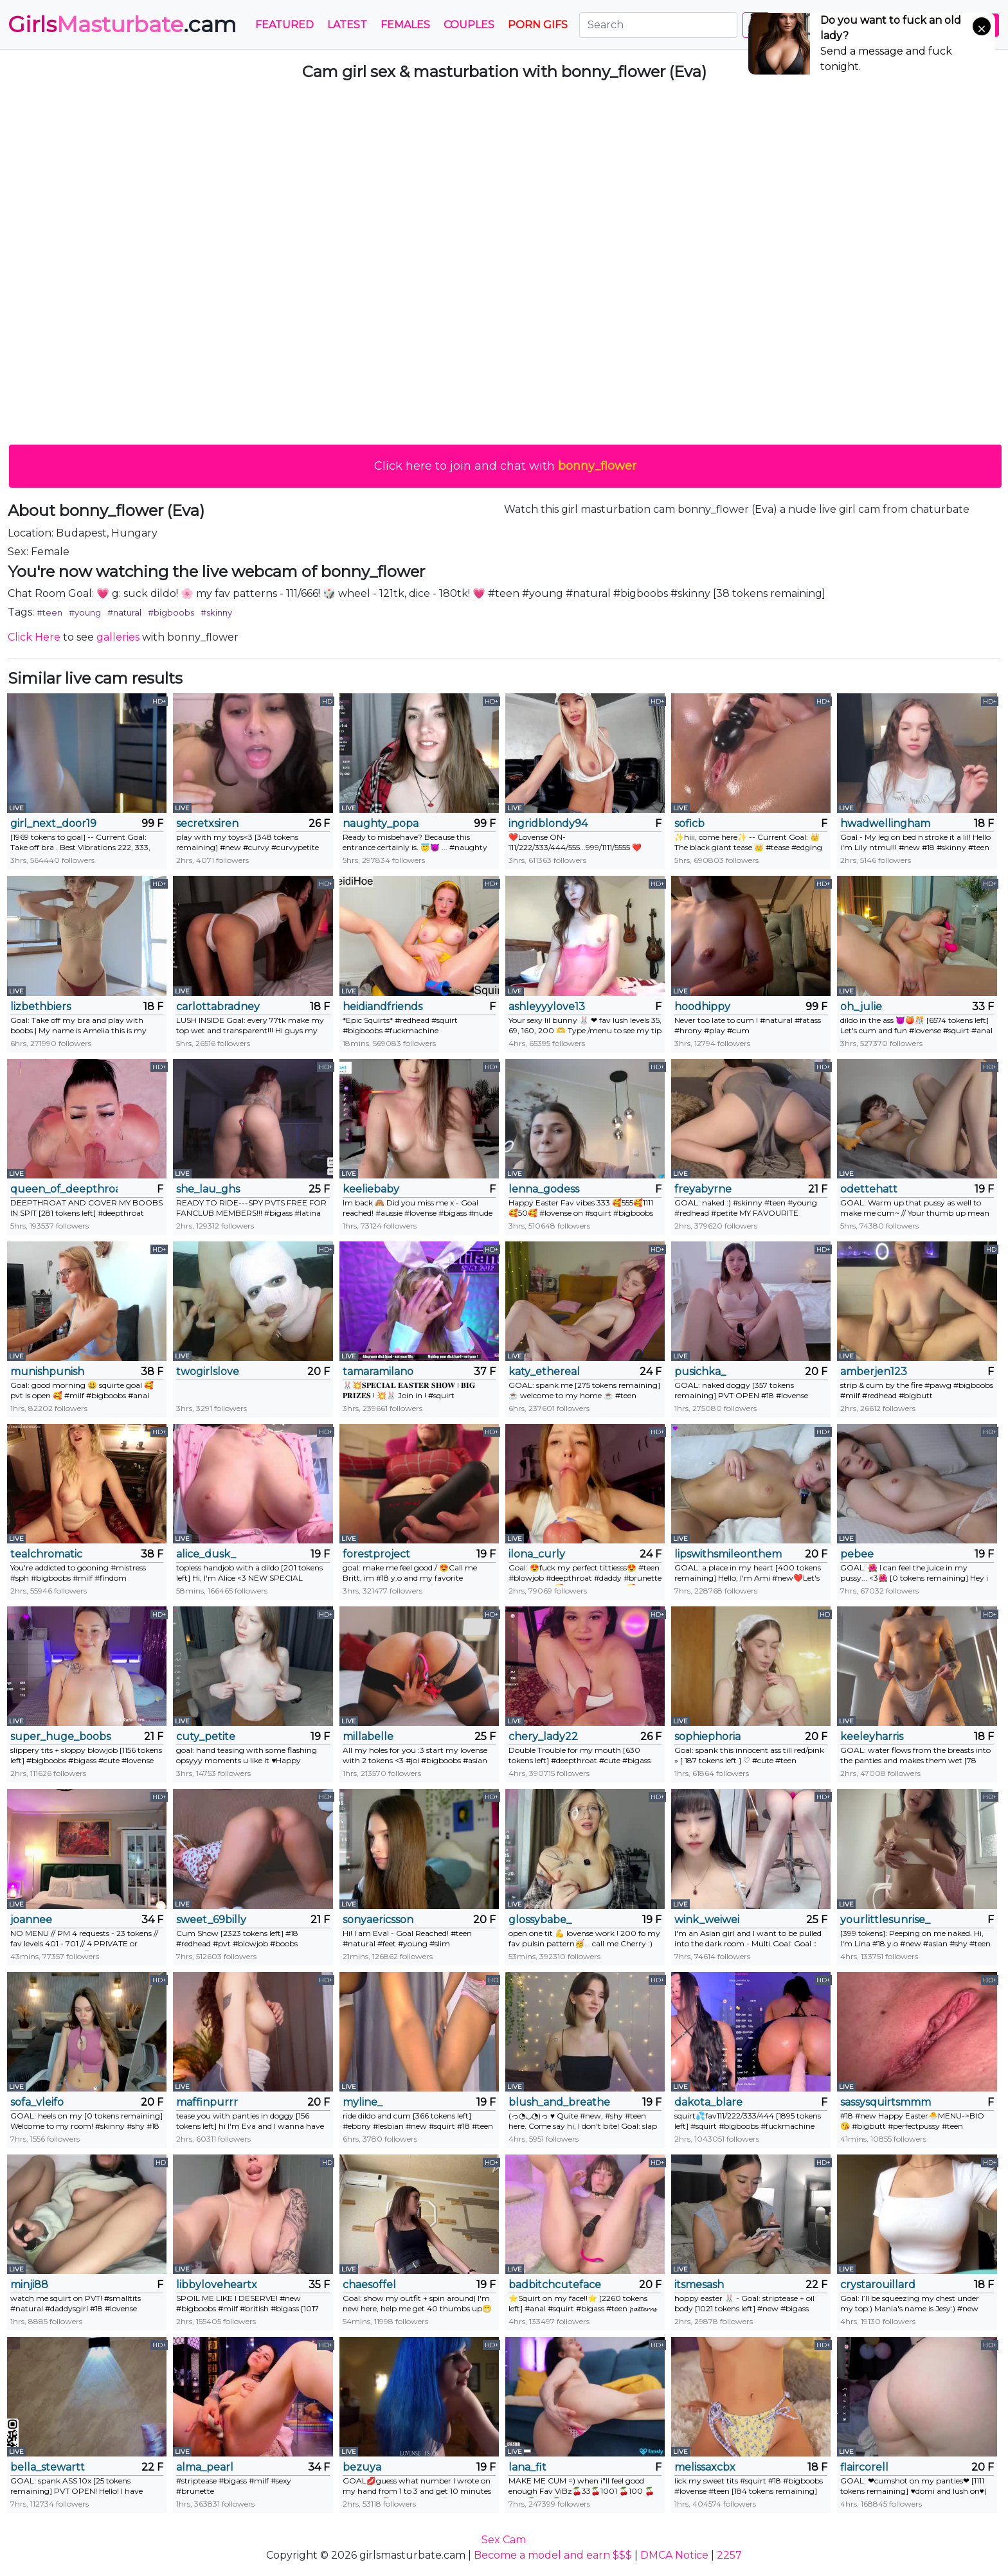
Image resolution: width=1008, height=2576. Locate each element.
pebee (857, 1554)
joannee (31, 1920)
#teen (49, 612)
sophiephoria (707, 1736)
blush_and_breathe (559, 2102)
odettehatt (868, 1189)
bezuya (362, 2467)
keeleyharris (871, 1736)
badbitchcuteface (555, 2284)
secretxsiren (207, 823)
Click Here (34, 637)
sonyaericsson (378, 1920)
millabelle (368, 1736)
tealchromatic (46, 1554)
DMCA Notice (674, 2555)
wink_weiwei (706, 1920)
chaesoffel (369, 2284)
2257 (729, 2555)
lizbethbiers (40, 1006)
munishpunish (47, 1371)
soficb (689, 823)
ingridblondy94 (548, 823)
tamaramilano (378, 1371)
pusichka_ (700, 1371)
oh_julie (861, 1006)
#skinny (216, 612)
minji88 (29, 2284)
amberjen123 (873, 1371)
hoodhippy (702, 1006)
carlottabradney (218, 1006)
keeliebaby (371, 1189)
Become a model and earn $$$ (553, 2555)
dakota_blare (708, 2102)
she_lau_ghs (208, 1189)
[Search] (658, 25)
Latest (347, 25)
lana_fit (527, 2467)
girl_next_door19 (53, 823)
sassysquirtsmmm (885, 2102)
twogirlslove (207, 1371)
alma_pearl (204, 2467)
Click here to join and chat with (505, 466)
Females (405, 25)
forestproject (376, 1554)
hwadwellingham (885, 823)
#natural (124, 612)
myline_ (362, 2102)
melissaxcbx (704, 2467)
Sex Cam (504, 2540)
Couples (469, 25)
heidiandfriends (382, 1006)
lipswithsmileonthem (728, 1554)
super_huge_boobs (60, 1736)
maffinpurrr (207, 2102)
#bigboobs (171, 612)
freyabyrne (703, 1189)
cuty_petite (205, 1736)
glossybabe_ (540, 1920)
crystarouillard (877, 2284)
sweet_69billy (211, 1920)
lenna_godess (544, 1189)
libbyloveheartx (216, 2284)
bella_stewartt (47, 2467)
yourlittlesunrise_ (885, 1920)
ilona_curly (537, 1554)
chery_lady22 (543, 1736)
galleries (118, 637)
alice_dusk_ (206, 1554)
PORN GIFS (538, 25)
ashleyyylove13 (547, 1006)
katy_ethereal (544, 1371)
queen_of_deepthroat (64, 1189)
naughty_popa (381, 823)
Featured (284, 25)
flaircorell (864, 2467)
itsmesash (699, 2284)
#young (85, 612)
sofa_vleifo (37, 2102)
